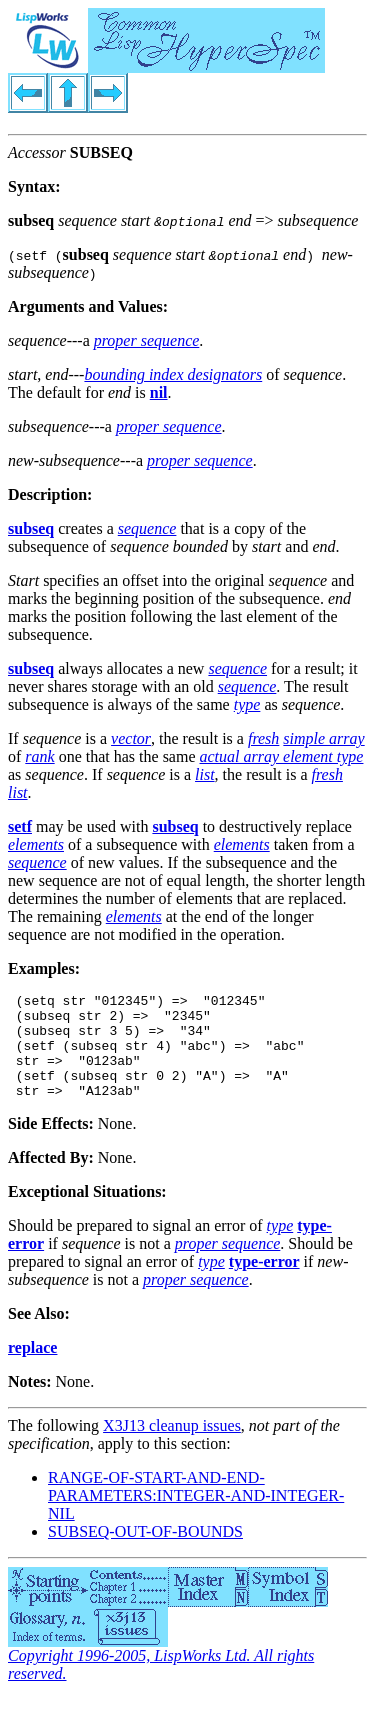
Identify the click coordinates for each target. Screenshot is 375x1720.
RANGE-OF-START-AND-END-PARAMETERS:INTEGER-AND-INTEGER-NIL (196, 1516)
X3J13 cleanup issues (172, 1446)
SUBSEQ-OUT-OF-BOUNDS (145, 1552)
